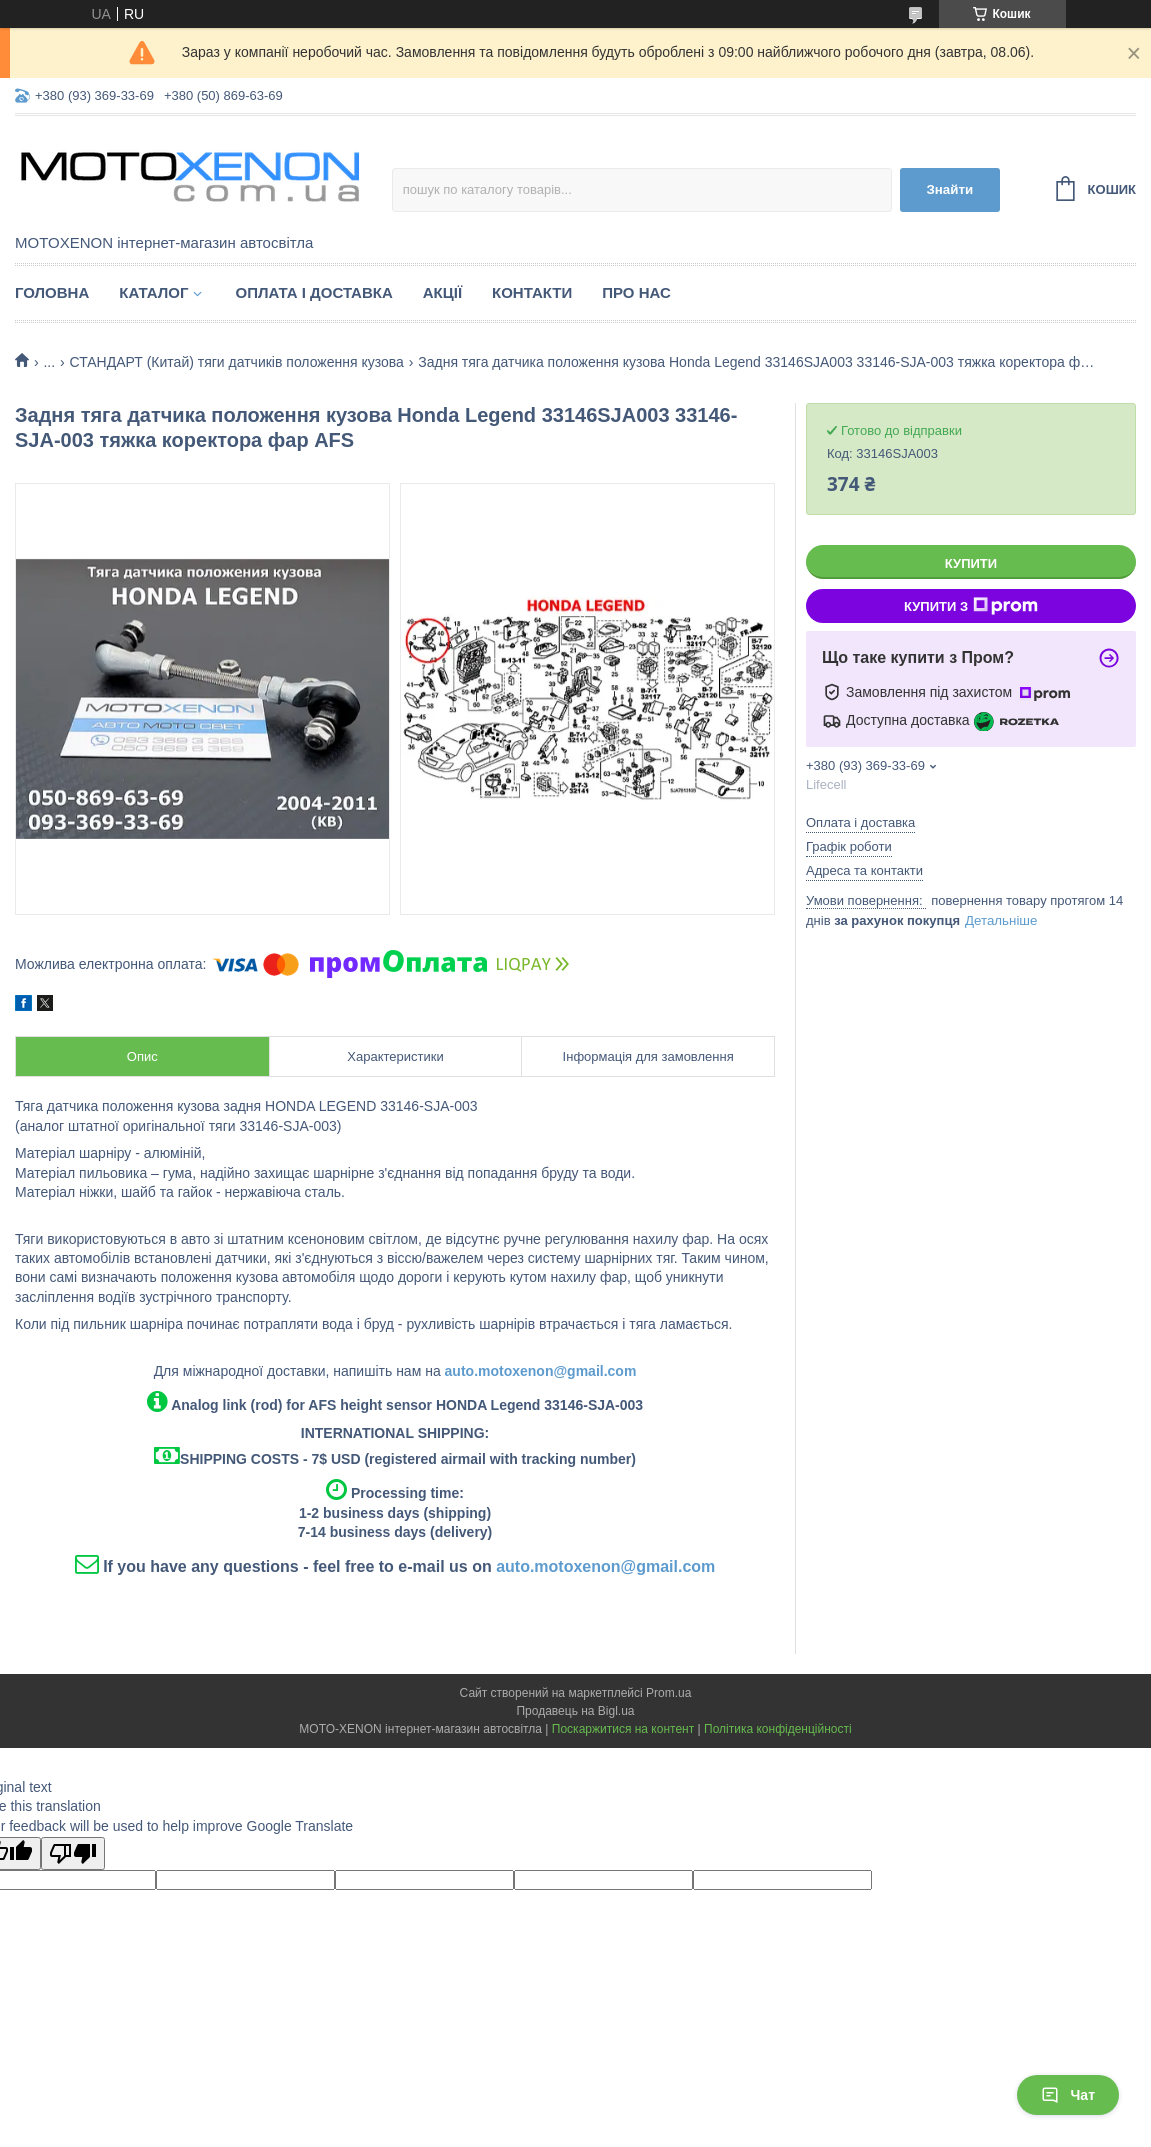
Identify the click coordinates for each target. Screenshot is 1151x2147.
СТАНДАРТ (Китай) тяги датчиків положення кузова (237, 362)
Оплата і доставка (313, 292)
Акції (442, 292)
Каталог (153, 292)
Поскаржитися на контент (623, 1729)
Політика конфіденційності (778, 1729)
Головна (52, 292)
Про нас (636, 292)
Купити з (971, 606)
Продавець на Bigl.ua (575, 1711)
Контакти (532, 292)
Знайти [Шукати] (949, 189)
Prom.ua (668, 1693)
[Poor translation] (73, 1853)
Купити (971, 563)
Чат (1068, 2095)
